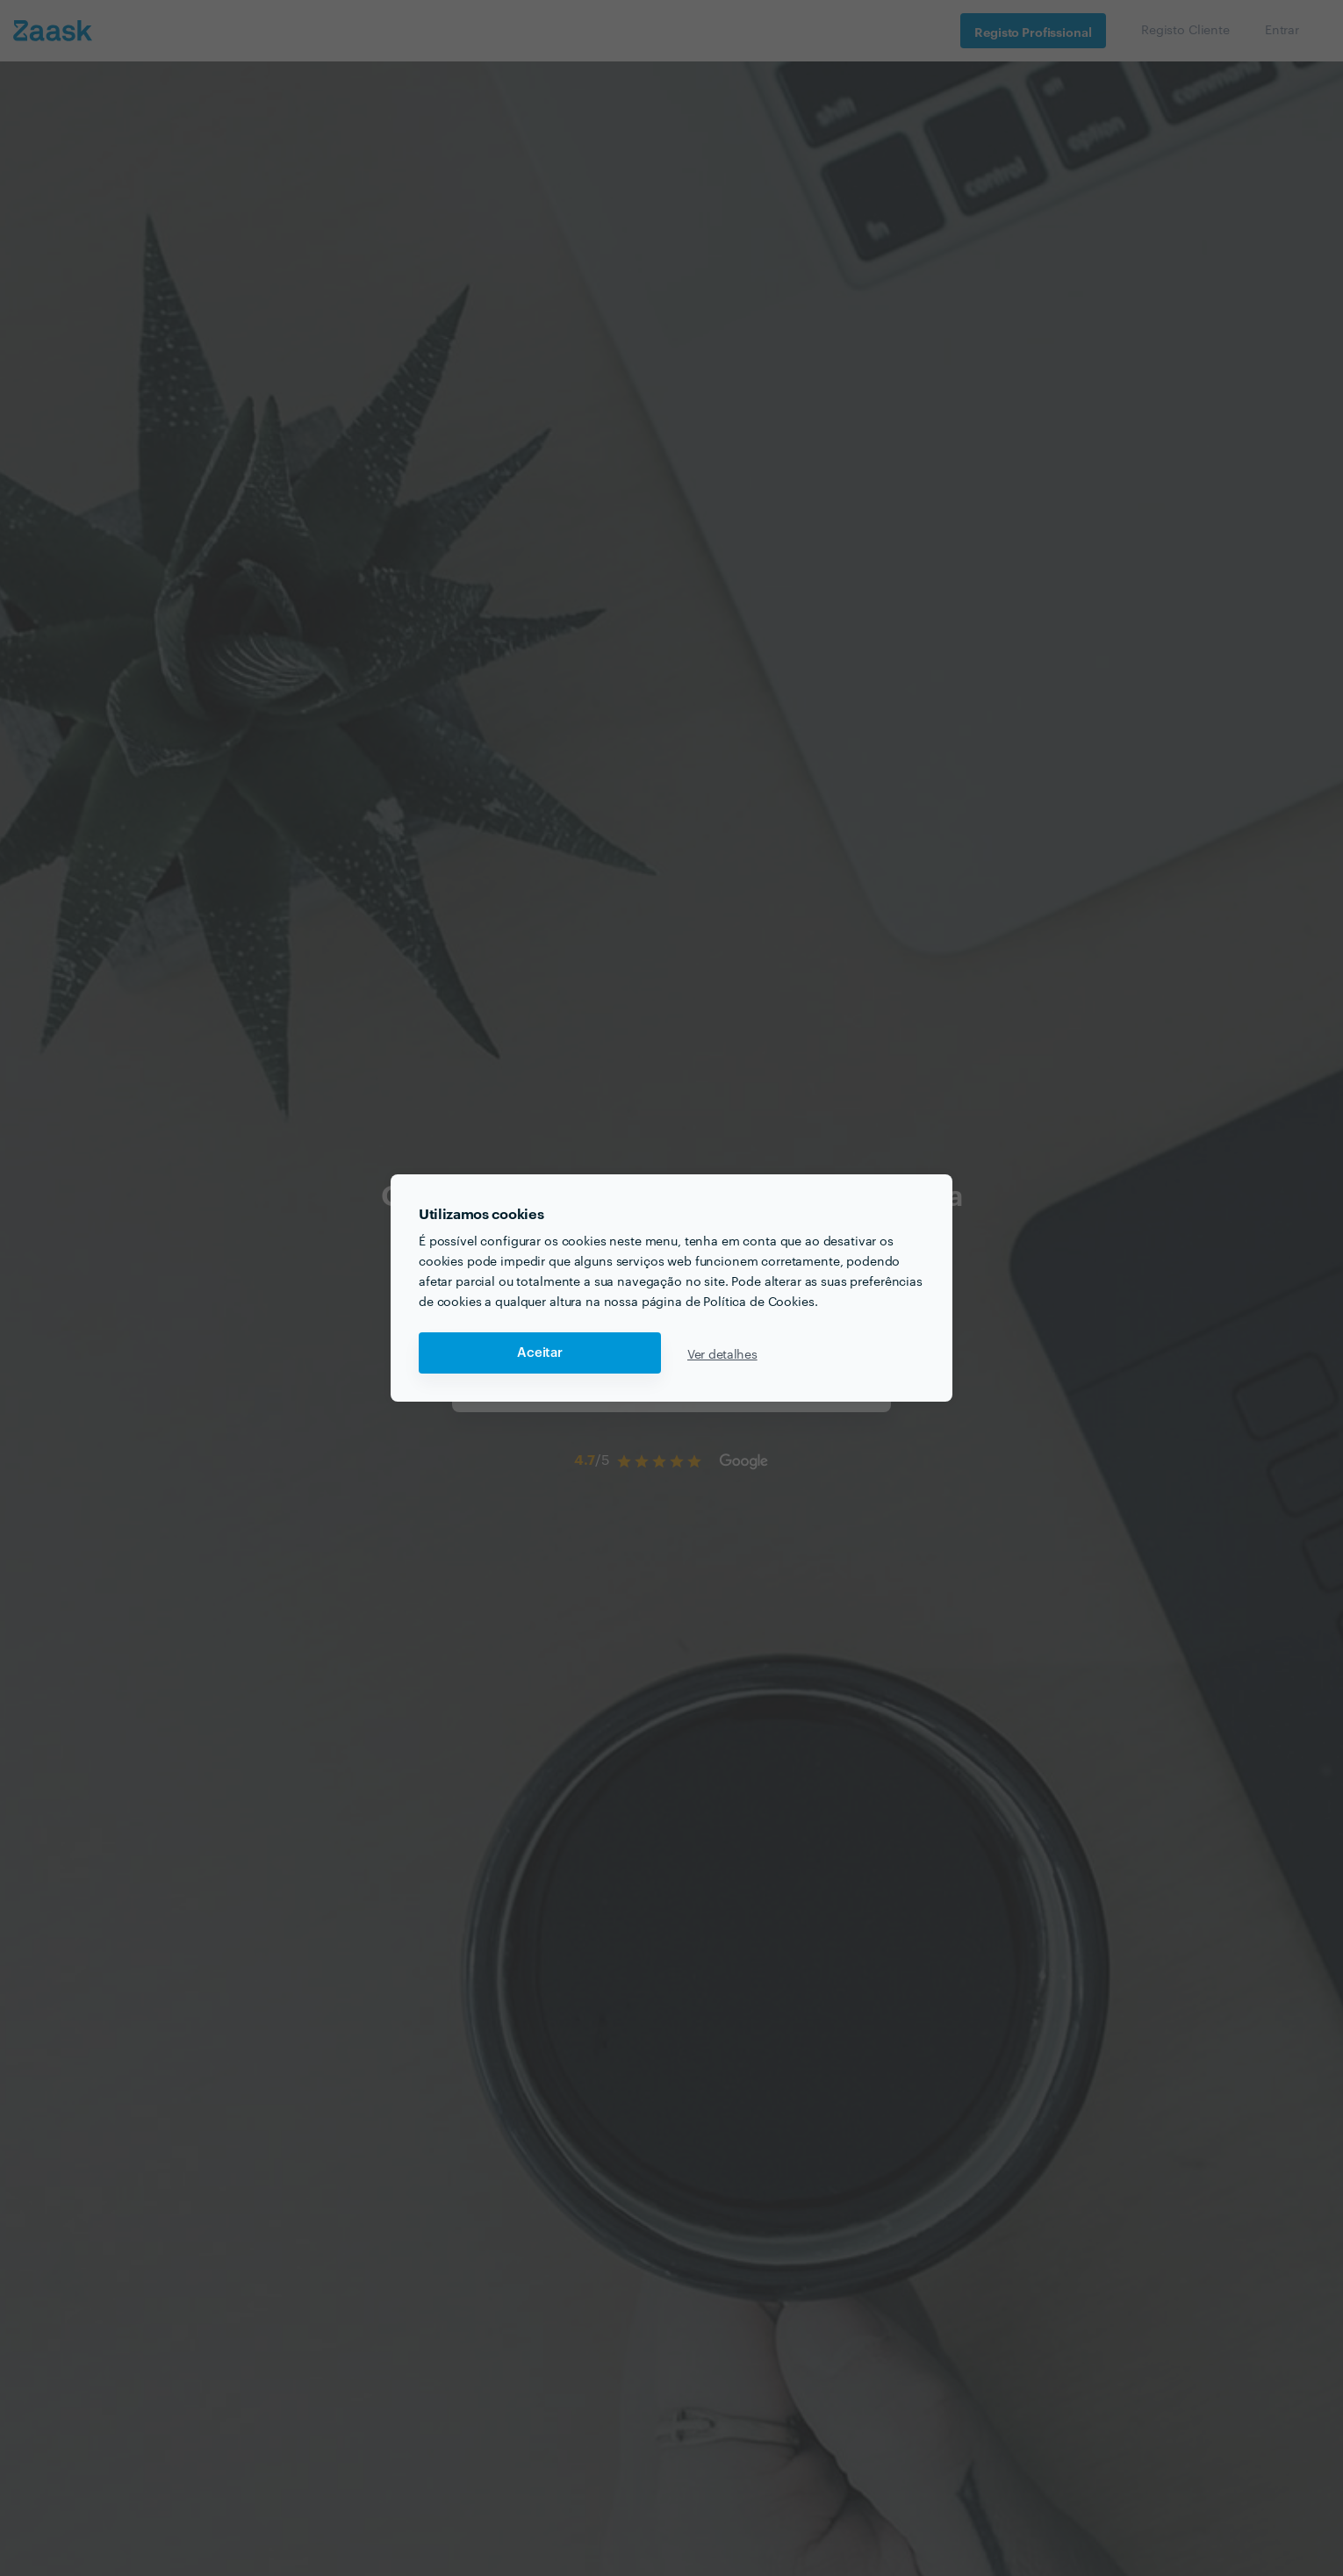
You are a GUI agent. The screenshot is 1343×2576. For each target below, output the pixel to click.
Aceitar (540, 1353)
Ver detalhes (722, 1353)
